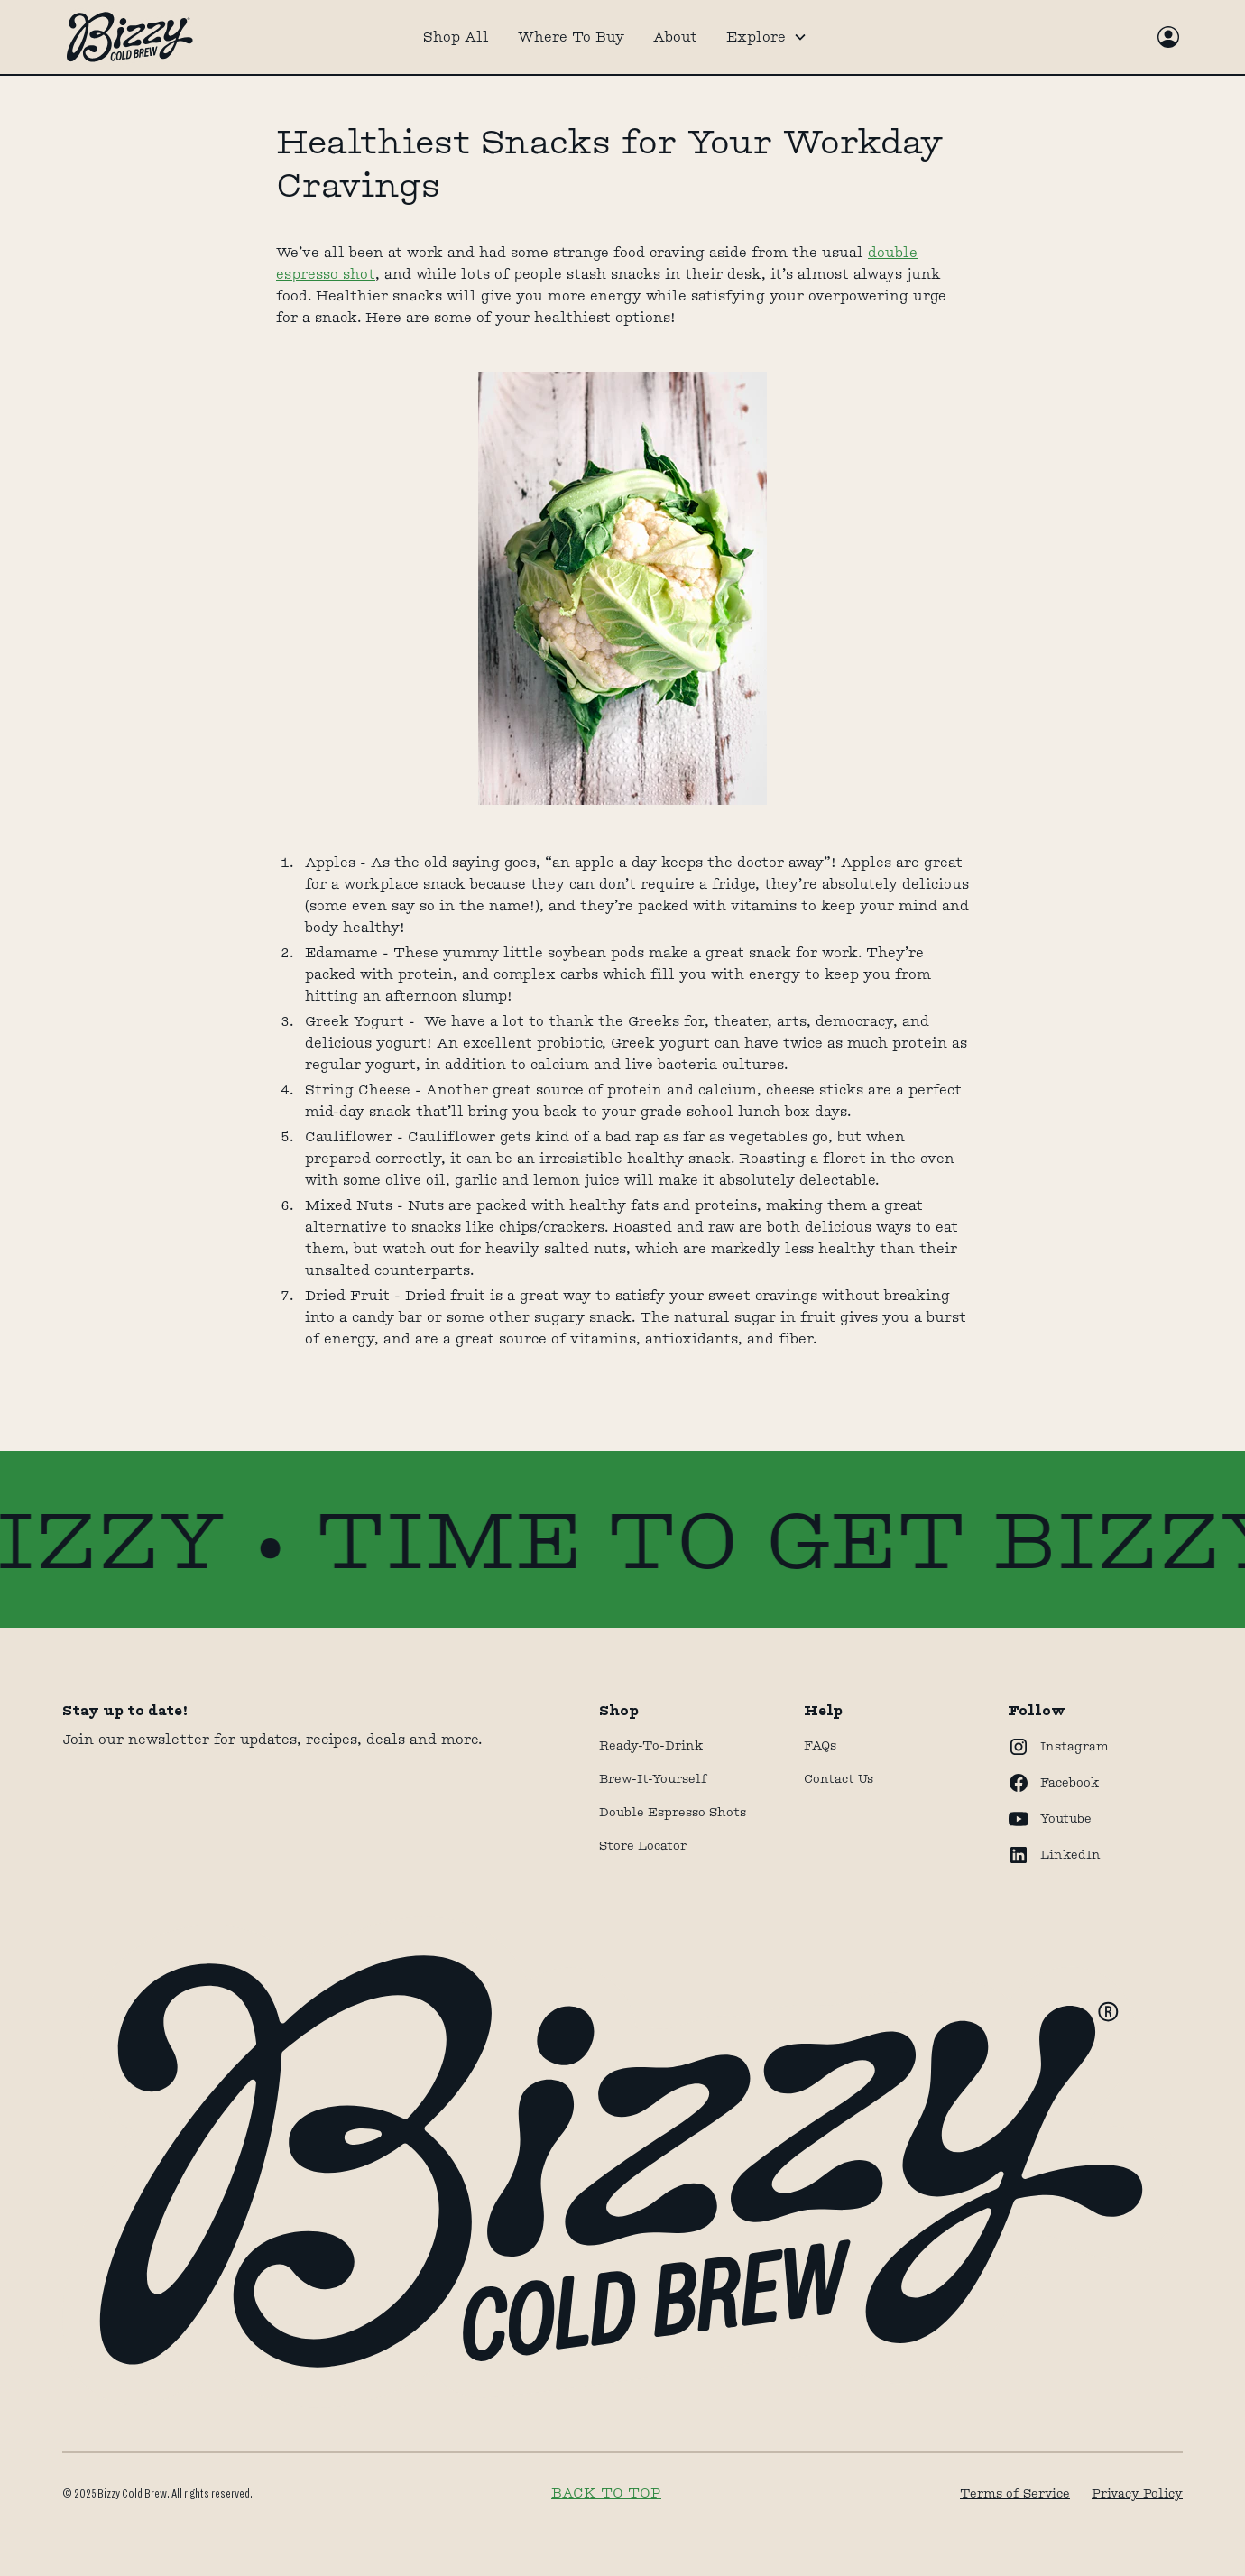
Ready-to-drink (651, 1745)
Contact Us (838, 1778)
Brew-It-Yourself (653, 1778)
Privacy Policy (1137, 2493)
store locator (643, 1845)
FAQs (820, 1745)
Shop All (456, 36)
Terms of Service (1015, 2493)
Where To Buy (571, 36)
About (675, 36)
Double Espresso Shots (672, 1812)
